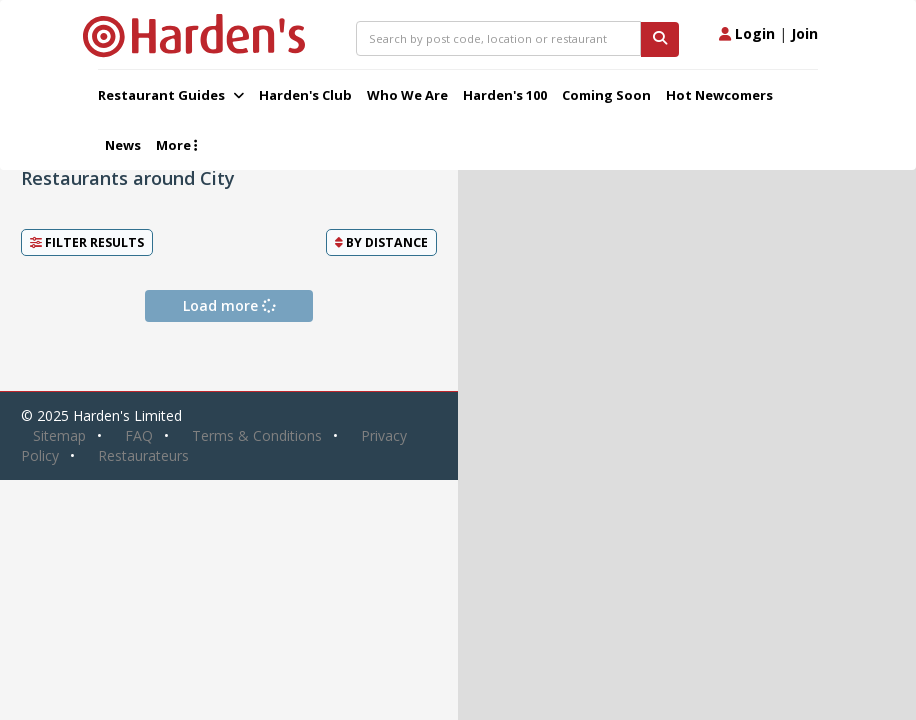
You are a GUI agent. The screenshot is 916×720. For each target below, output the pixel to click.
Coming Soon (606, 95)
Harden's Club (305, 95)
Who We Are (407, 95)
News (123, 145)
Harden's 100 (505, 95)
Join (804, 33)
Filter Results (87, 242)
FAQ (139, 435)
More (176, 145)
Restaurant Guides (171, 95)
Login (747, 33)
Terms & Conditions (257, 435)
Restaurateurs (143, 455)
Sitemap (59, 435)
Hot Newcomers (719, 95)
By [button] (381, 242)
